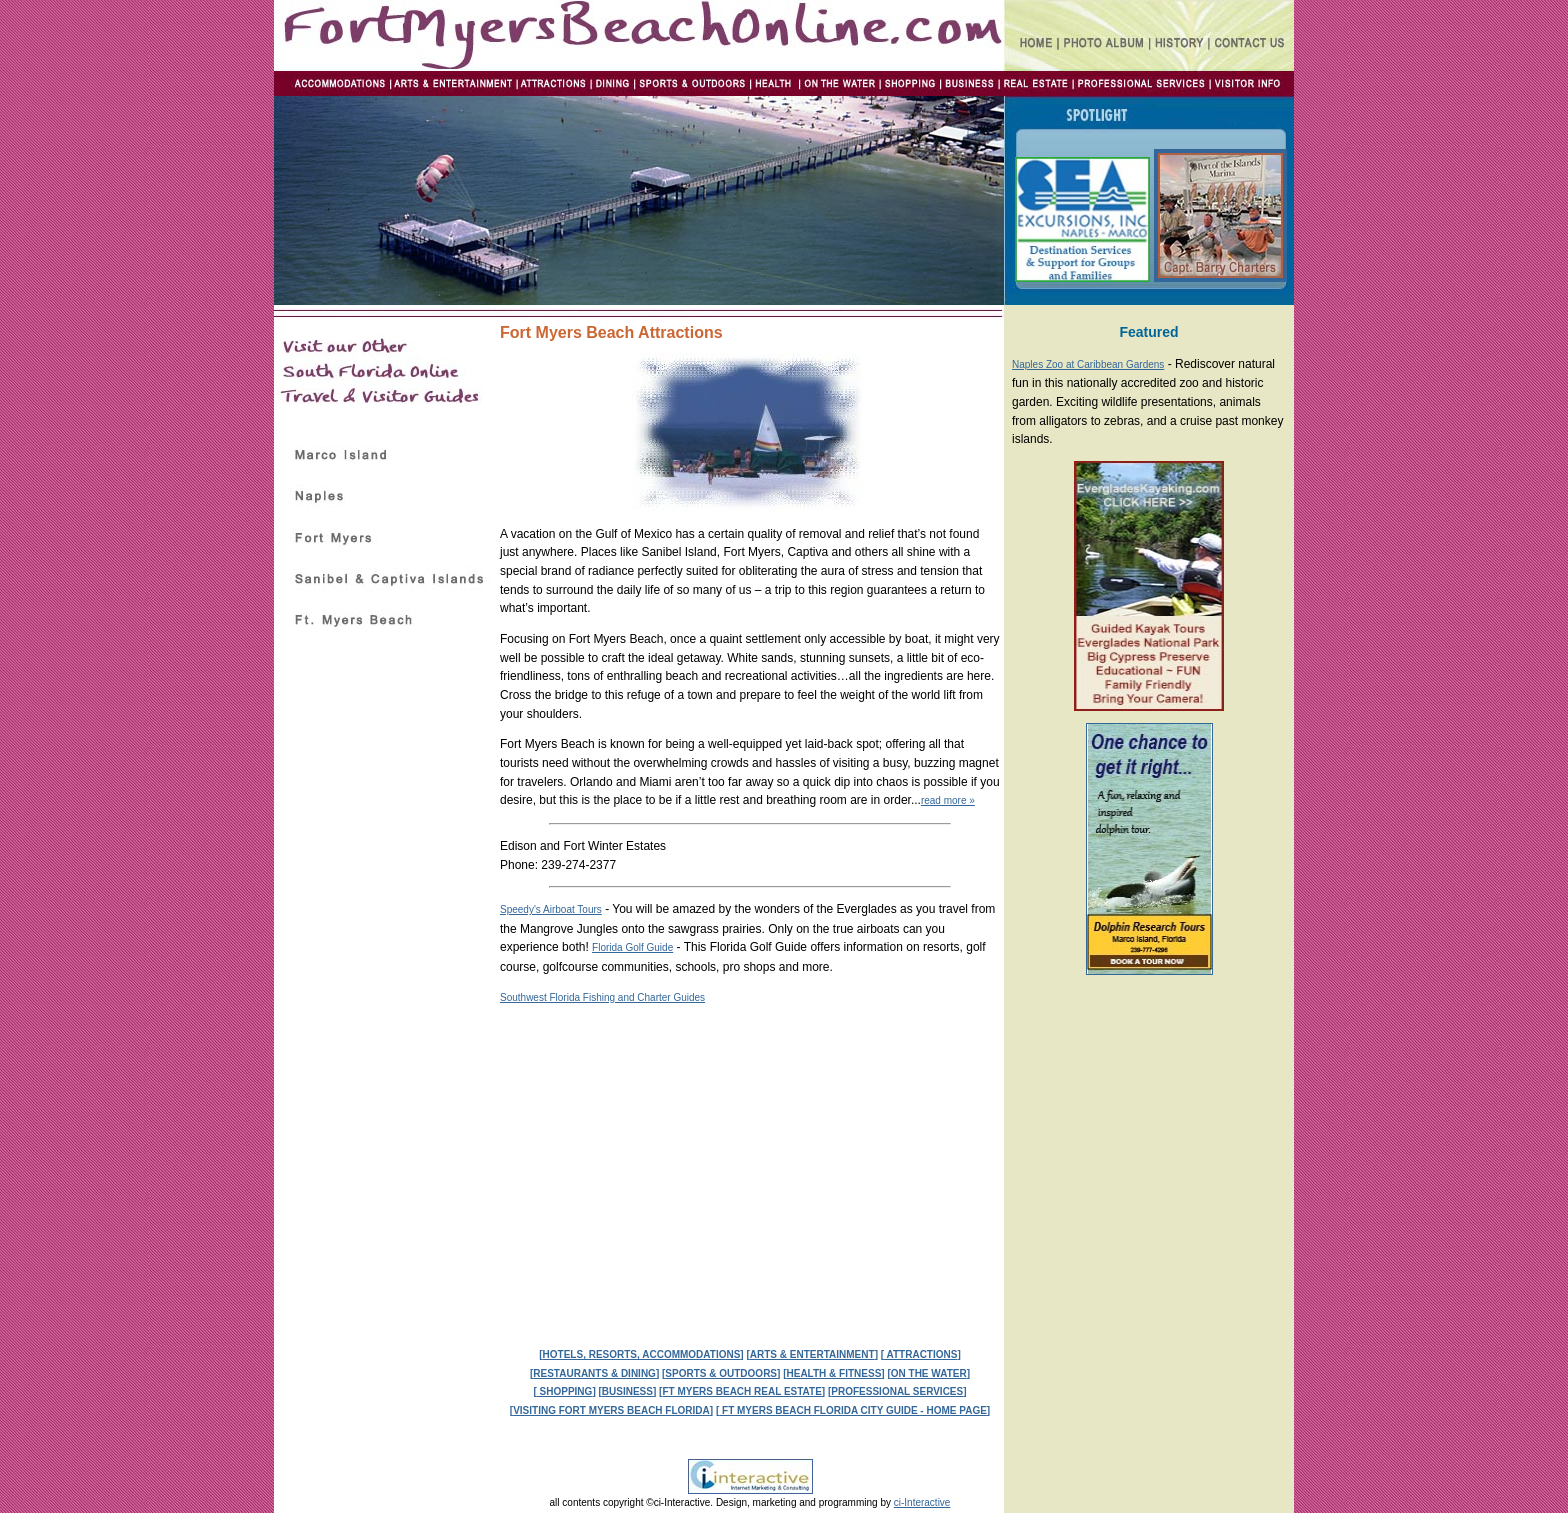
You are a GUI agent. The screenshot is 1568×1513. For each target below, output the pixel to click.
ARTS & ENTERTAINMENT (812, 1354)
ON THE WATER (929, 1373)
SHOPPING (565, 1391)
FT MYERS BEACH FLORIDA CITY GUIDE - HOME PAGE (853, 1410)
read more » (948, 800)
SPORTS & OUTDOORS (721, 1373)
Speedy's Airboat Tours (551, 909)
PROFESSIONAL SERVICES (897, 1391)
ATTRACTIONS (920, 1354)
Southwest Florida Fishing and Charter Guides (602, 997)
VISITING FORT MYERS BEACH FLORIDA (611, 1410)
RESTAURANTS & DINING (594, 1373)
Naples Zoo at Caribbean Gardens (1088, 364)
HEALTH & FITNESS (833, 1373)
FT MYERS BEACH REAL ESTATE (741, 1391)
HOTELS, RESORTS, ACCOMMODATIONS (642, 1354)
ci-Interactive (922, 1502)
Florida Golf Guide (632, 947)
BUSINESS (627, 1391)
